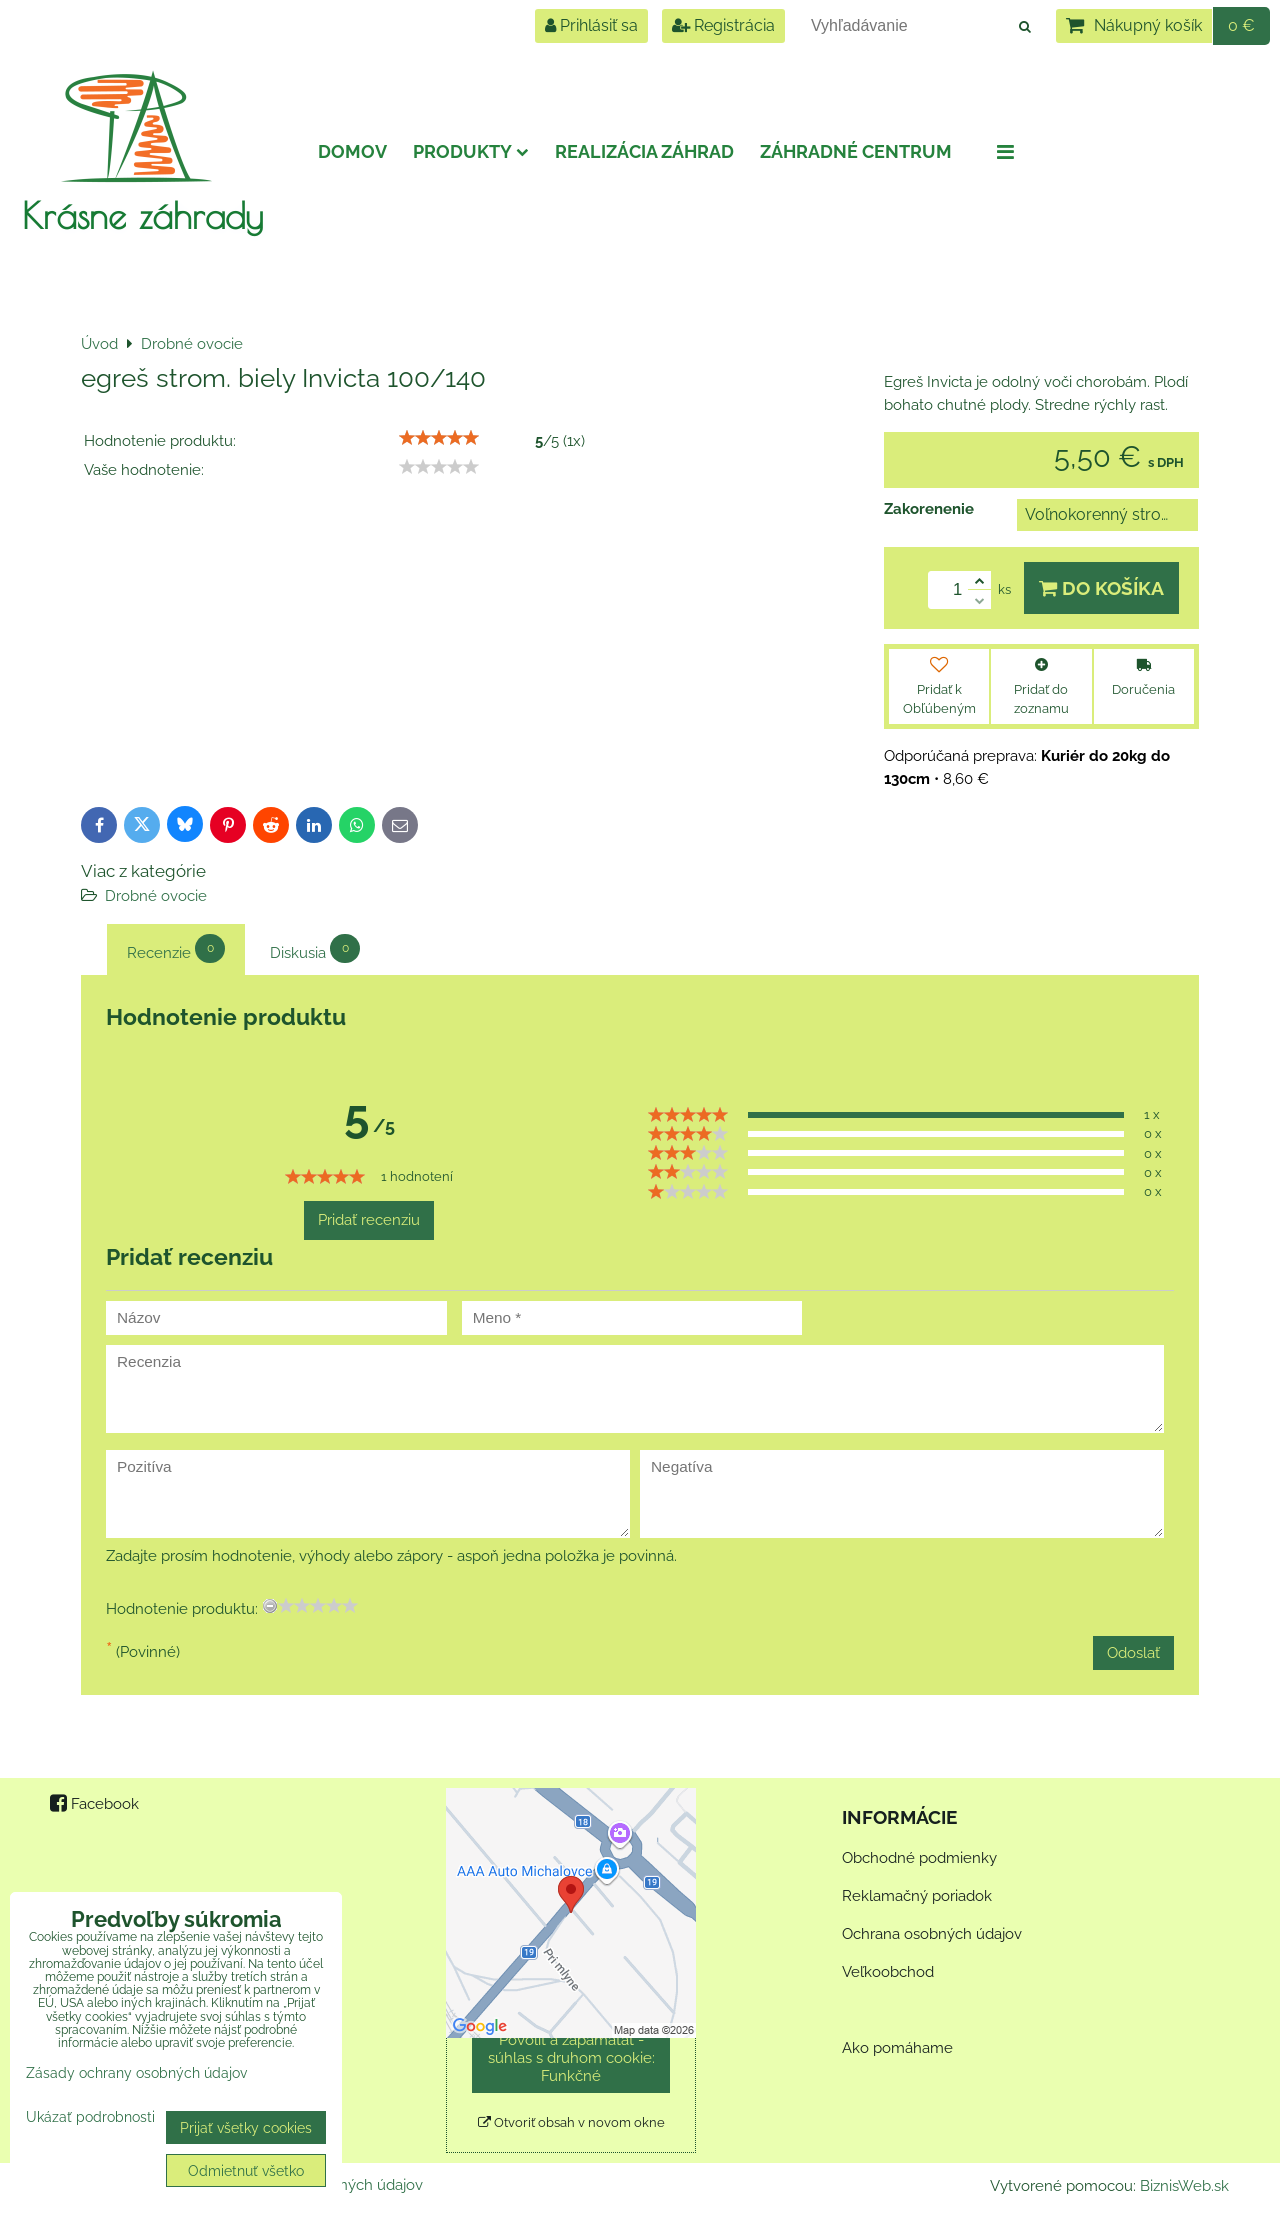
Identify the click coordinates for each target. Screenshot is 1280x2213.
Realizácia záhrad (644, 151)
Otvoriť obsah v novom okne (571, 2122)
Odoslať (1133, 1653)
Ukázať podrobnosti (90, 2117)
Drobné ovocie (156, 896)
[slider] (439, 438)
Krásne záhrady (142, 215)
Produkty (471, 151)
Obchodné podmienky (919, 1858)
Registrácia (723, 25)
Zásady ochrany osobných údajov (136, 2072)
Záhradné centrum (856, 151)
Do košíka (1101, 588)
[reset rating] (270, 1606)
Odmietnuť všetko (246, 2170)
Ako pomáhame (897, 2048)
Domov (352, 151)
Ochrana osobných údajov (932, 1934)
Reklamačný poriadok (917, 1896)
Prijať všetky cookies (246, 2127)
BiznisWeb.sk (1184, 2186)
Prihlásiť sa (591, 25)
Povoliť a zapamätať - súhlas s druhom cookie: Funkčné (571, 2058)
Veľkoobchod (888, 1972)
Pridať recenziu (369, 1220)
